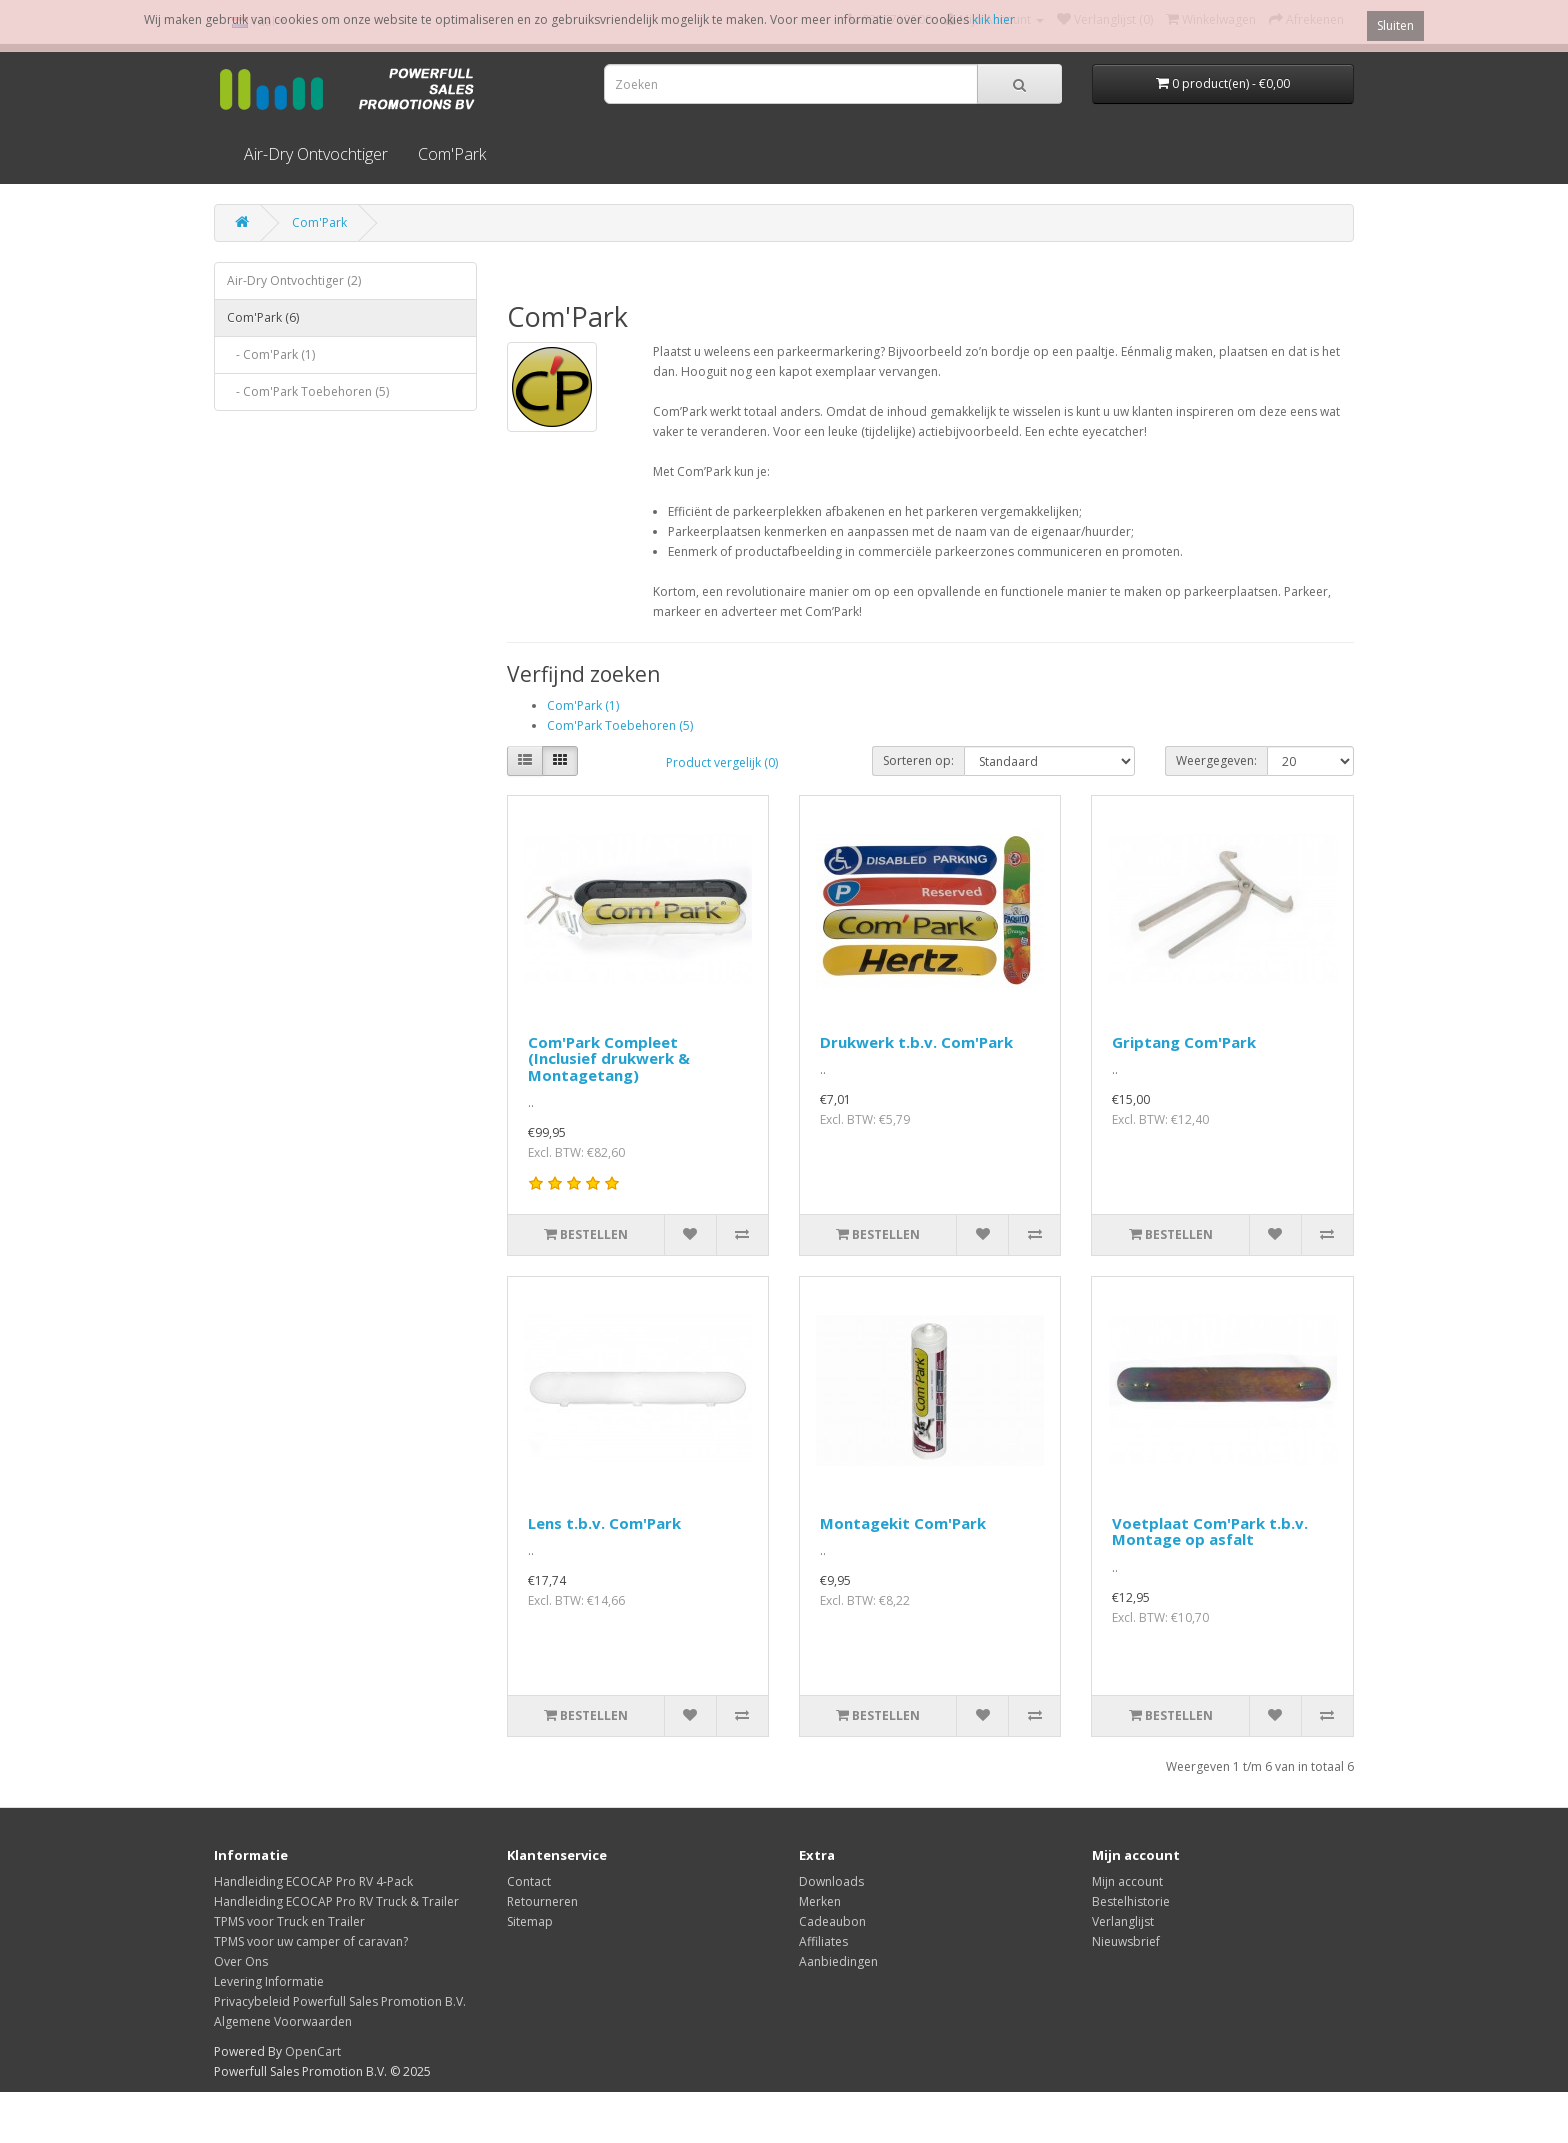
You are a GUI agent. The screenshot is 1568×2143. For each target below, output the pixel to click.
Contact (529, 1881)
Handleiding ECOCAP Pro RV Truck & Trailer (336, 1901)
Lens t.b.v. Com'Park (604, 1523)
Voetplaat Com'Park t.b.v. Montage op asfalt (1210, 1531)
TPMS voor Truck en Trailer (289, 1921)
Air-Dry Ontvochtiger (316, 154)
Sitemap (530, 1921)
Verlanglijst (1123, 1921)
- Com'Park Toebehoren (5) (308, 391)
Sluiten (1395, 25)
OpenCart (313, 2051)
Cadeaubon (832, 1921)
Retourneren (542, 1901)
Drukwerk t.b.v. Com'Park (916, 1042)
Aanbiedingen (838, 1961)
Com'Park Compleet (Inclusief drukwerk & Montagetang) (609, 1058)
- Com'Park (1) (271, 354)
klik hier (993, 19)
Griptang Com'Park (1184, 1042)
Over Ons (241, 1961)
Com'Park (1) (583, 705)
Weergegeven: (1216, 760)
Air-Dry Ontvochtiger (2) (294, 280)
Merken (820, 1901)
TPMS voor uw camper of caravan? (311, 1941)
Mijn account (1127, 1881)
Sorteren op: (918, 760)
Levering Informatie (269, 1981)
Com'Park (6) (263, 317)
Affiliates (823, 1941)
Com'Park (452, 154)
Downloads (831, 1881)
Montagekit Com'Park (903, 1523)
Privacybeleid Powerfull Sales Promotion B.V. (340, 2001)
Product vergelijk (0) (722, 762)
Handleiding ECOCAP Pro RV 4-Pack (313, 1881)
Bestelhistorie (1131, 1901)
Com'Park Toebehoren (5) (620, 725)
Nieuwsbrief (1126, 1941)
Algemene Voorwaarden (283, 2021)
